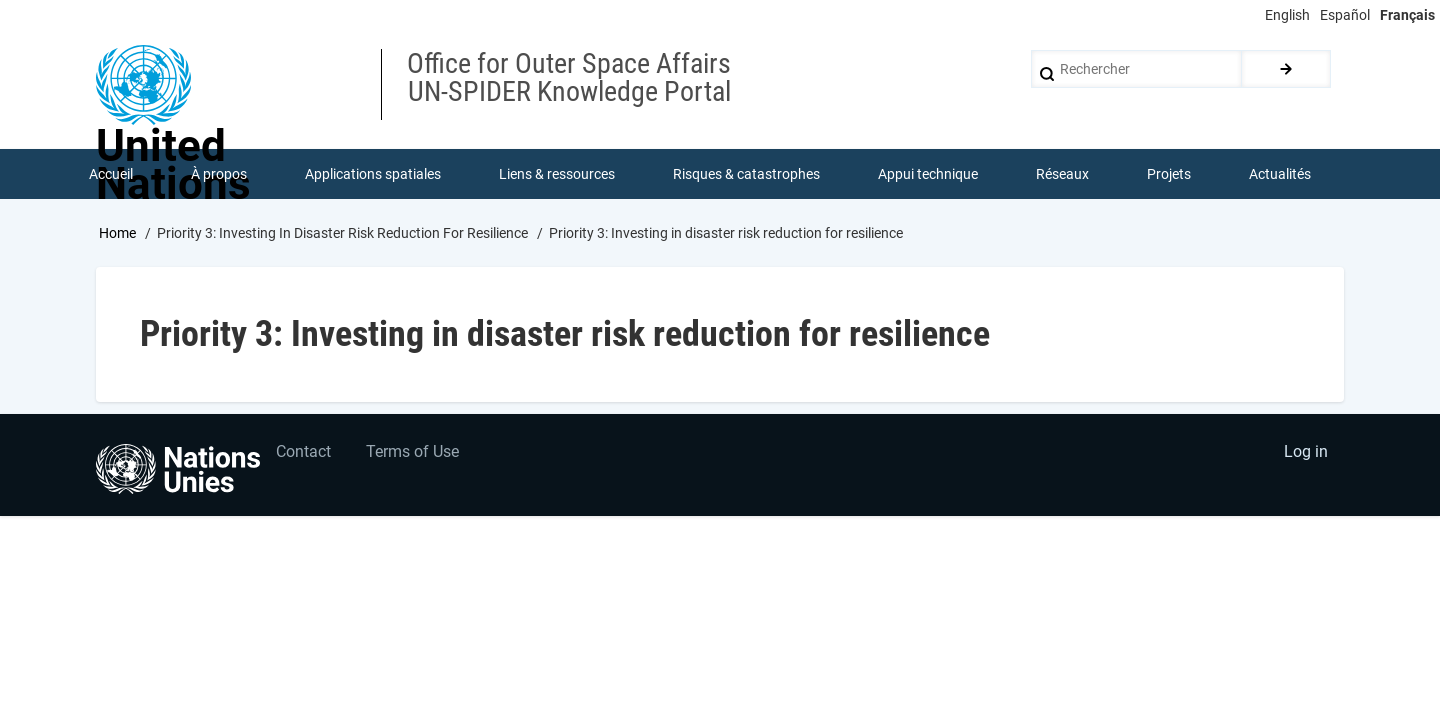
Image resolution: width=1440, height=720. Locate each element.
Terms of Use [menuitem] (412, 452)
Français (1407, 15)
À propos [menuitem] (219, 174)
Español (1345, 15)
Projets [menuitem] (1169, 174)
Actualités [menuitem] (1280, 174)
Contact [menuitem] (303, 452)
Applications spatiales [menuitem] (373, 174)
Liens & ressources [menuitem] (557, 174)
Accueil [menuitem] (111, 174)
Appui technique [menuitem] (928, 174)
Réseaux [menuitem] (1062, 174)
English (1287, 15)
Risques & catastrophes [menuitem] (746, 174)
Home (117, 233)
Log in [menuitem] (1306, 452)
